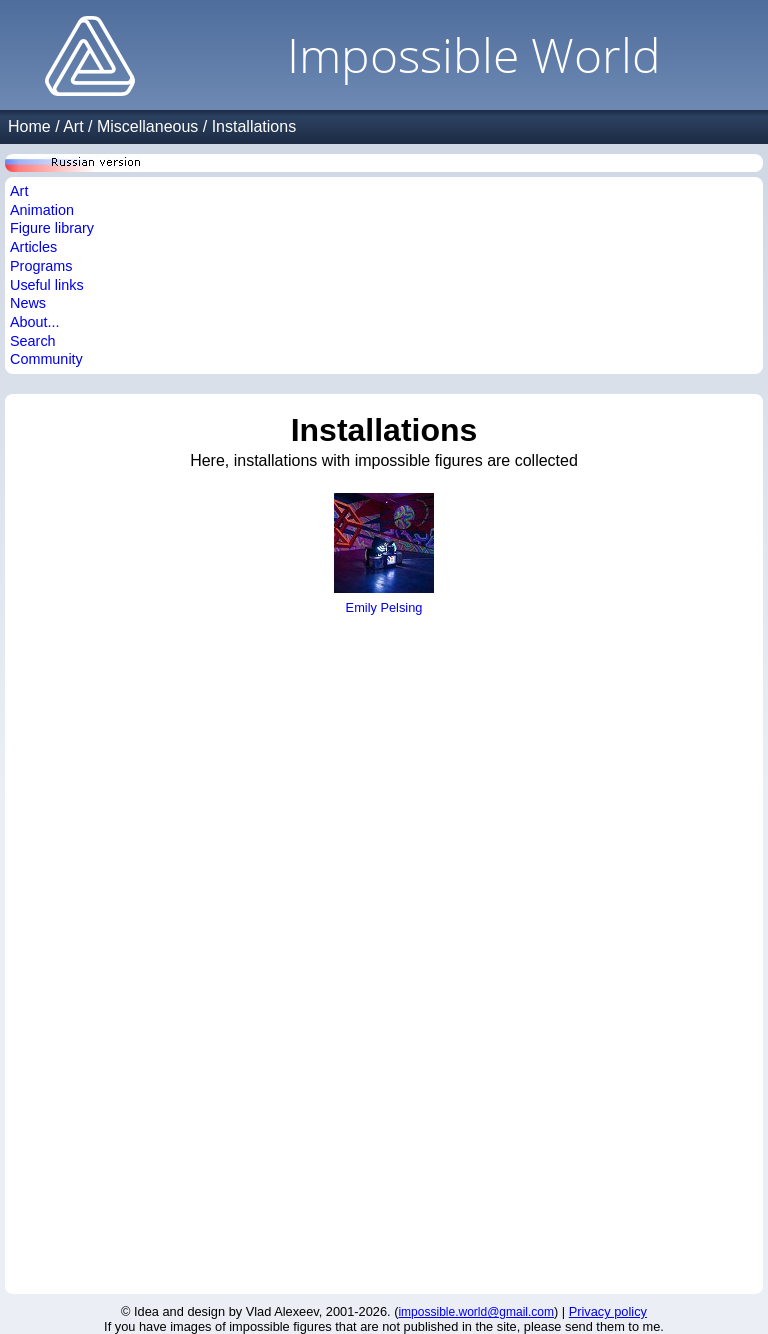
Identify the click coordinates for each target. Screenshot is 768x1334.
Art (73, 126)
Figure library (52, 228)
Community (46, 359)
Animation (42, 210)
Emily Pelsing (384, 600)
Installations (254, 126)
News (28, 303)
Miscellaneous (147, 126)
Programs (41, 266)
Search (33, 341)
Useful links (47, 285)
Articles (33, 247)
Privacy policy (608, 1311)
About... (35, 322)
